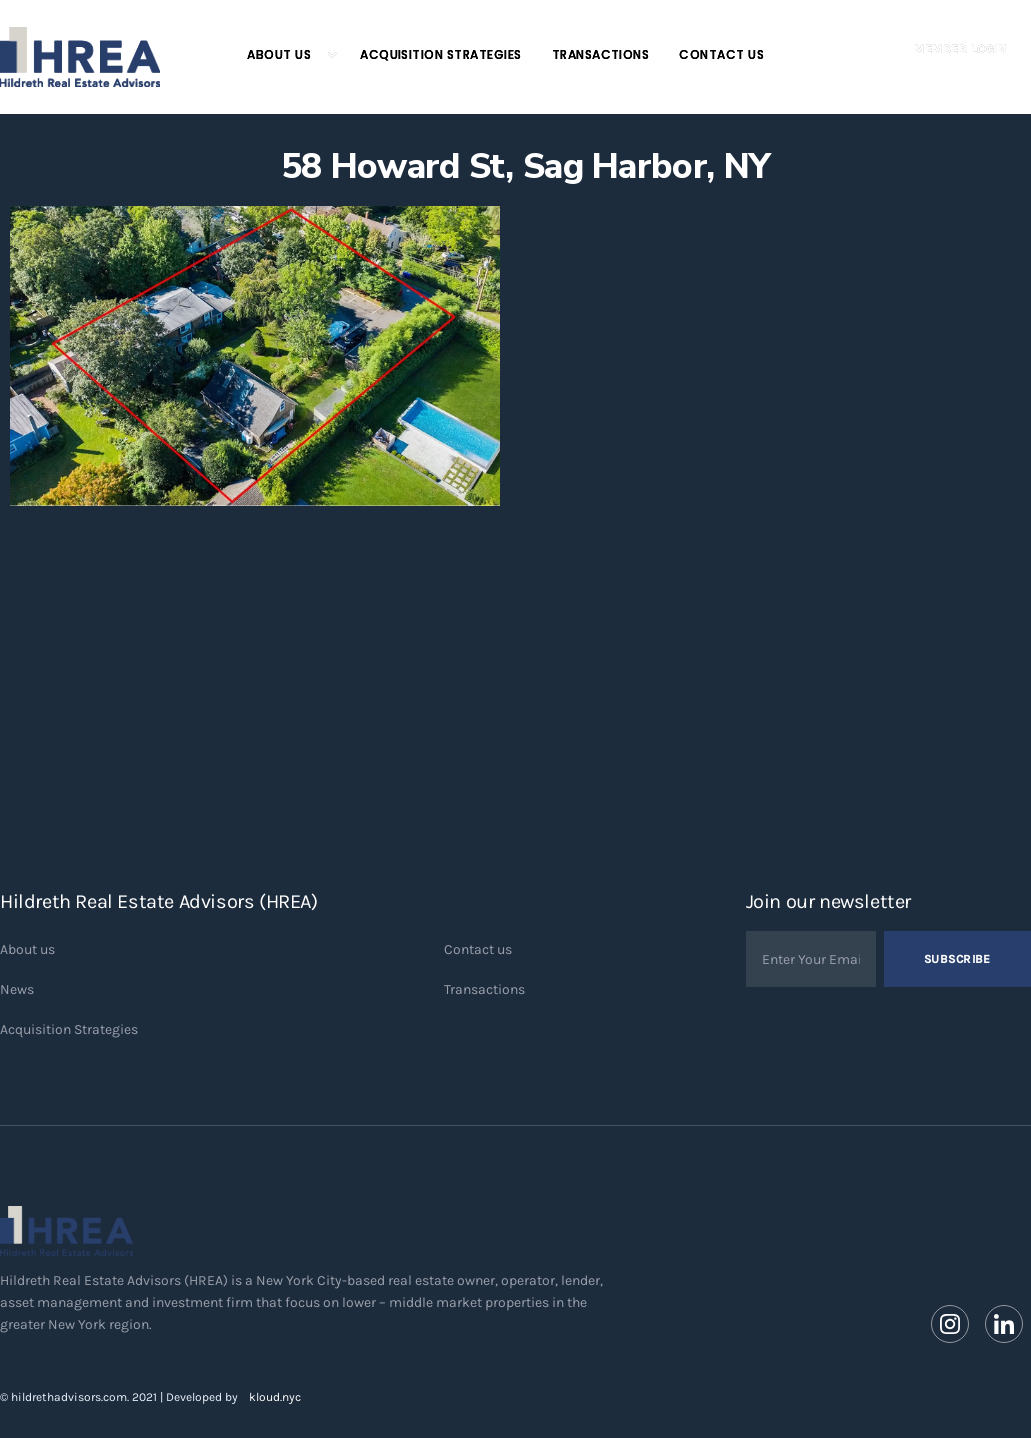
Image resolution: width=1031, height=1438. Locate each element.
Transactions (601, 54)
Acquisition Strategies (441, 54)
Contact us (478, 949)
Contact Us (721, 54)
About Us (279, 54)
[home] (80, 57)
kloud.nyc (275, 1397)
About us (27, 949)
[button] (283, 55)
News (17, 989)
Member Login (960, 49)
